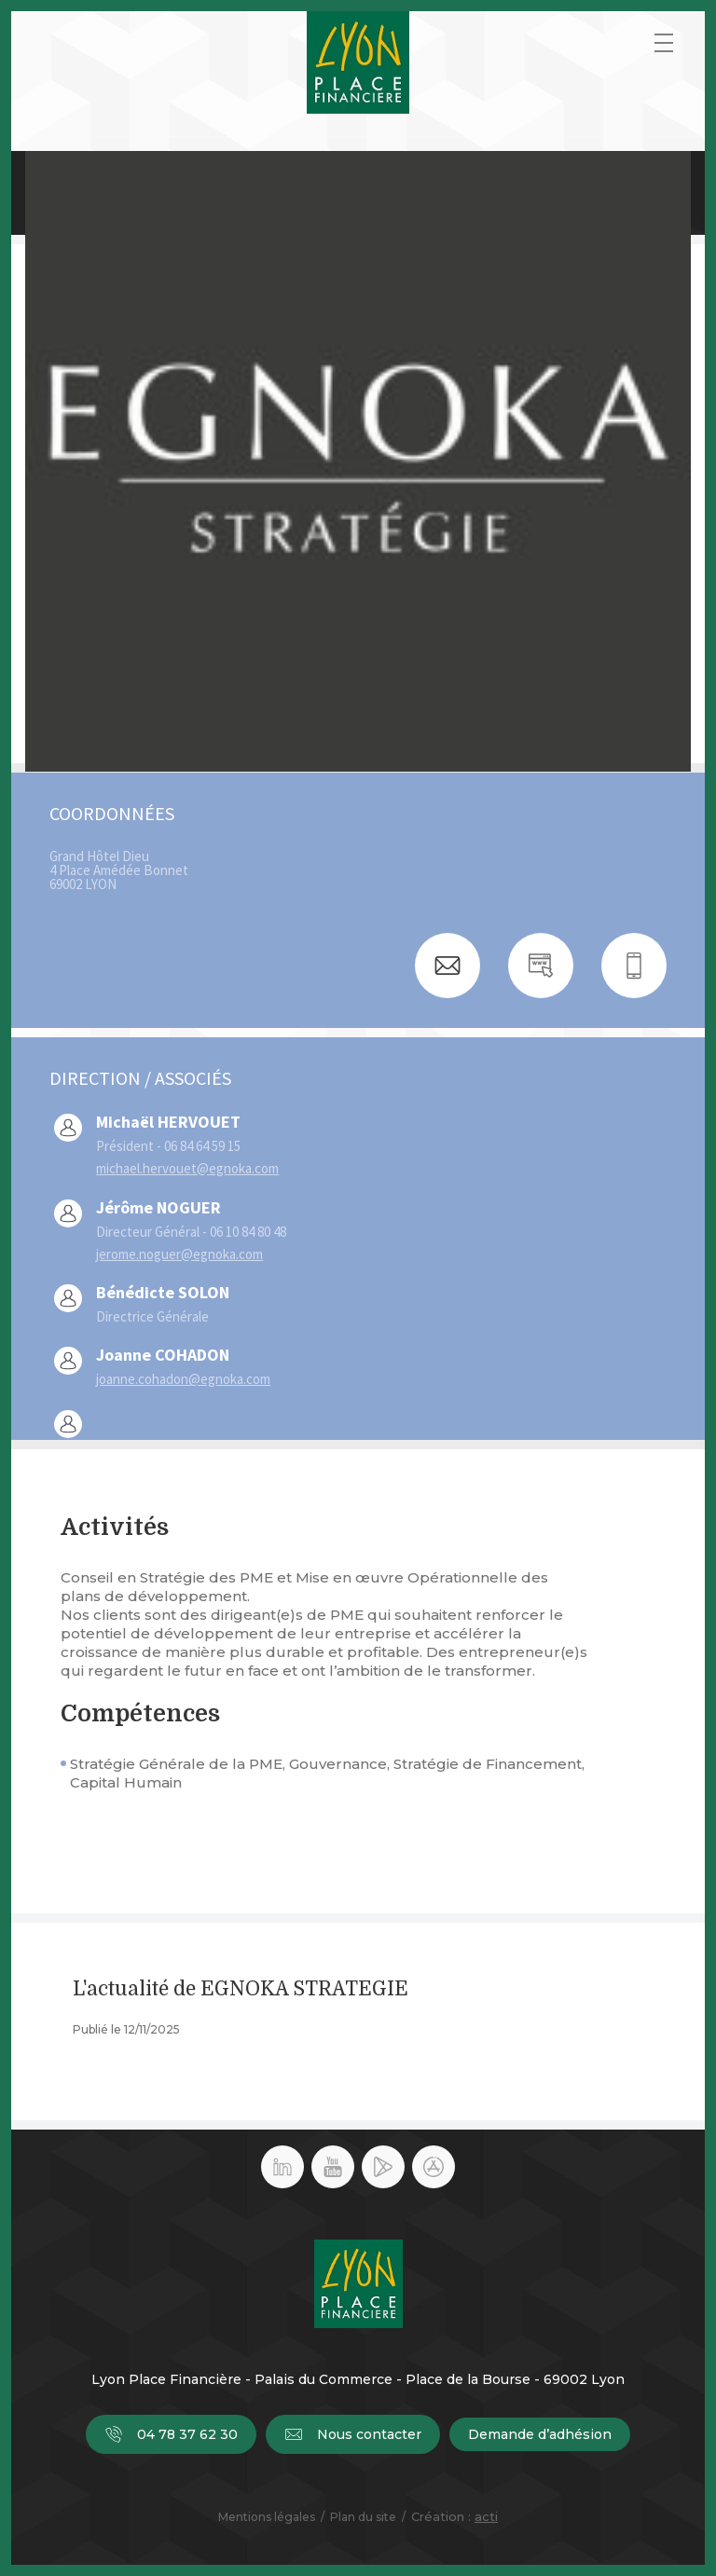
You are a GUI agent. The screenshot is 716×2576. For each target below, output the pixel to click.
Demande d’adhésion (540, 2434)
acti (486, 2516)
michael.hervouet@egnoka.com (187, 1168)
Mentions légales (266, 2517)
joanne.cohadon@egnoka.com (183, 1379)
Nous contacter (352, 2434)
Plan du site (363, 2517)
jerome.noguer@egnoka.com (179, 1254)
